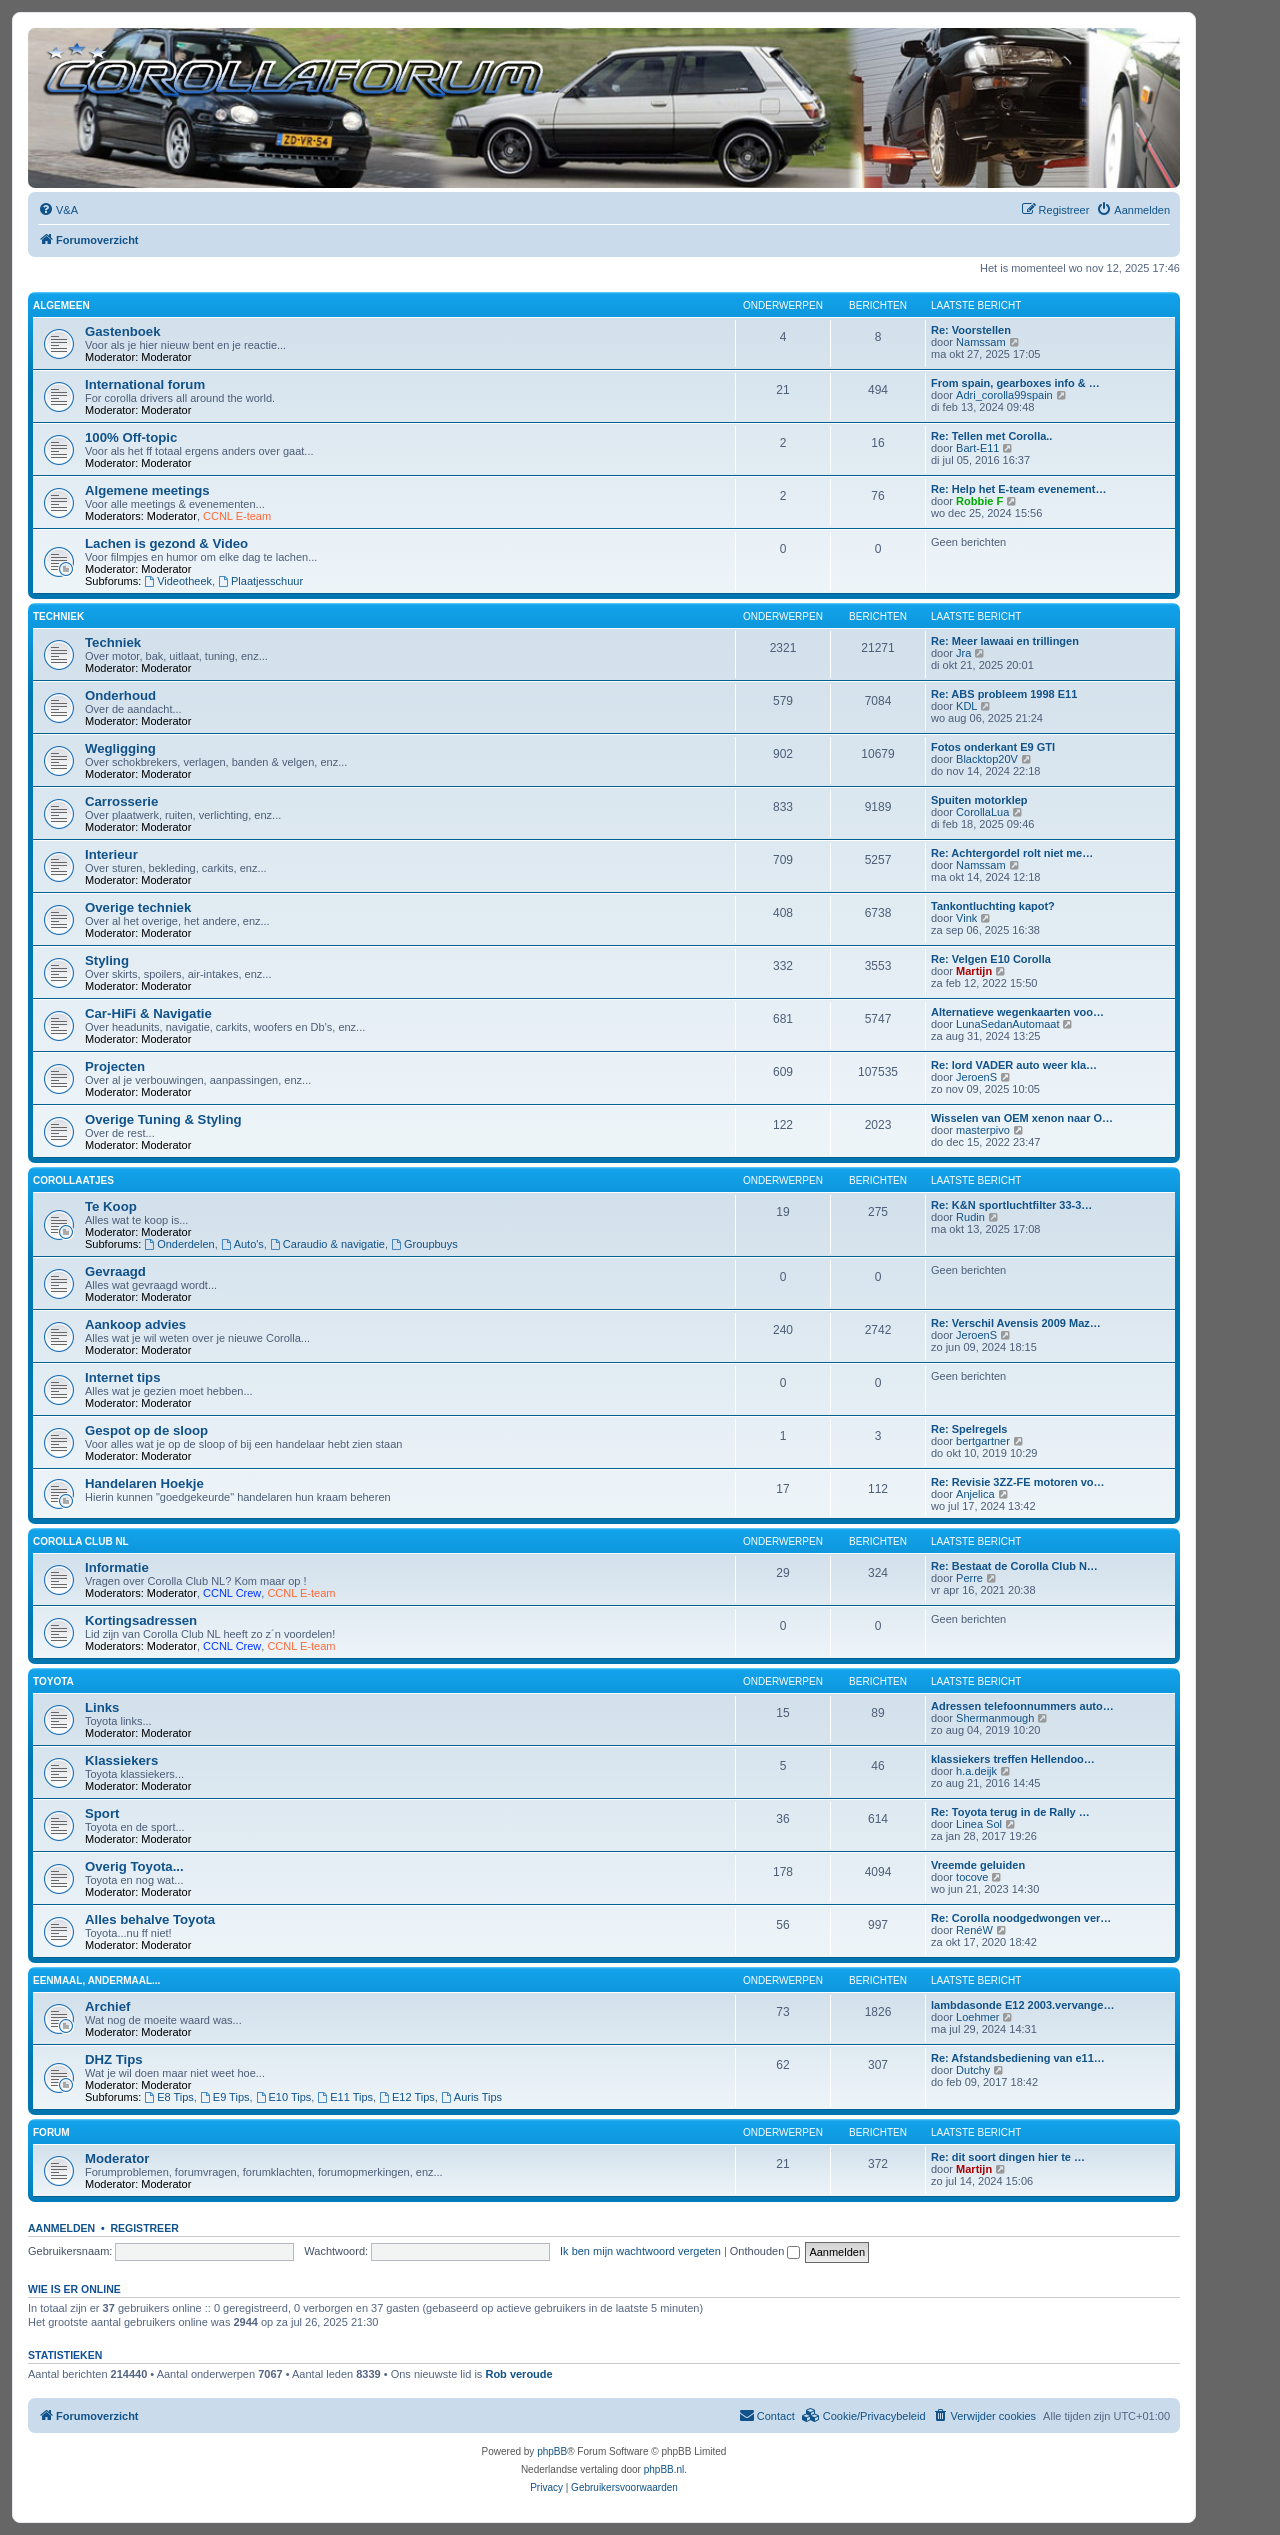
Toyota (53, 1681)
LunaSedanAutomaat (1007, 1024)
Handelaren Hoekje (144, 1483)
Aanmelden (61, 2228)
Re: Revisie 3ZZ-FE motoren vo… (1018, 1482)
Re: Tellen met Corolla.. (991, 436)
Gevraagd (115, 1271)
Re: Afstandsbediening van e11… (1018, 2058)
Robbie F (979, 501)
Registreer (144, 2228)
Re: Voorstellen (971, 330)
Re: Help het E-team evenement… (1018, 489)
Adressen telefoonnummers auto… (1022, 1706)
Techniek (58, 616)
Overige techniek (138, 907)
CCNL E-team (237, 516)
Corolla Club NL (81, 1541)
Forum (51, 2132)
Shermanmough (995, 1718)
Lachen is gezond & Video (166, 543)
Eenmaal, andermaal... (96, 1980)
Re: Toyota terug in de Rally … (1010, 1812)
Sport (102, 1813)
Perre (969, 1578)
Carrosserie (121, 801)
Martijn (974, 971)
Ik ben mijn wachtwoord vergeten (640, 2251)
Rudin (970, 1217)
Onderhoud (120, 695)
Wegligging (120, 748)
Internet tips (122, 1377)
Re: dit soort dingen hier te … (1008, 2157)
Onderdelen (179, 1244)
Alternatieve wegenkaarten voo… (1017, 1012)
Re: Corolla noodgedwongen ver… (1021, 1918)
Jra (963, 653)
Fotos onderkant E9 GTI (993, 747)
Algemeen (61, 305)
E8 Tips (169, 2097)
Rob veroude (518, 2374)
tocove (972, 1877)
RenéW (974, 1930)
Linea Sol (979, 1824)
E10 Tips (284, 2097)
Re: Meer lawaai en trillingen (1005, 641)
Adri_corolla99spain (1004, 395)
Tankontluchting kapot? (993, 906)
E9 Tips (225, 2097)
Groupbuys (424, 1244)
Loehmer (977, 2017)
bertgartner (983, 1441)
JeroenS (976, 1077)
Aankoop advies (135, 1324)
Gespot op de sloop (146, 1430)
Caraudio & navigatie (327, 1244)
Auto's (242, 1244)
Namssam (981, 342)
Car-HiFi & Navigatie (148, 1013)
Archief (107, 2006)
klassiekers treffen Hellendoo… (1013, 1759)
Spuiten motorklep (979, 800)
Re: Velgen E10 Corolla (991, 959)
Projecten (115, 1066)
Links (102, 1707)
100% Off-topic (131, 437)
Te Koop (111, 1206)
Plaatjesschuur (260, 581)
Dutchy (973, 2070)
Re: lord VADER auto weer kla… (1014, 1065)
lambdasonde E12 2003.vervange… (1022, 2005)
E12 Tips (407, 2097)
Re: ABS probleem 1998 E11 (1004, 694)
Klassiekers (121, 1760)
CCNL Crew (232, 1593)
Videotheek (178, 581)
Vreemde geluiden (978, 1865)
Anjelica (975, 1494)
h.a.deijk (976, 1771)
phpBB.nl (664, 2469)
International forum (145, 384)
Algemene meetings (147, 490)
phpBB (552, 2451)
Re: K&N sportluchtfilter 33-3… (1011, 1205)
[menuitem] (58, 210)
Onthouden (765, 2251)
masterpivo (983, 1130)
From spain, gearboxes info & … (1015, 383)
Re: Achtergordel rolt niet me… (1012, 853)
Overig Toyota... (134, 1866)
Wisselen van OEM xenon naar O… (1022, 1118)
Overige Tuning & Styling (163, 1119)
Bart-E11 (977, 448)
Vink (966, 918)
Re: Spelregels (969, 1429)
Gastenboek (123, 331)
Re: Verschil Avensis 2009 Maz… (1016, 1323)
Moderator (166, 357)
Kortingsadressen (141, 1620)
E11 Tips (345, 2097)
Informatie (117, 1567)
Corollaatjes (73, 1180)
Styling (107, 960)
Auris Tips (471, 2097)
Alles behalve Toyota (150, 1919)
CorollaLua (982, 812)
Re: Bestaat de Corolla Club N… (1014, 1566)
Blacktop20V (987, 759)
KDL (966, 706)
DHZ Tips (114, 2059)
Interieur (111, 854)
